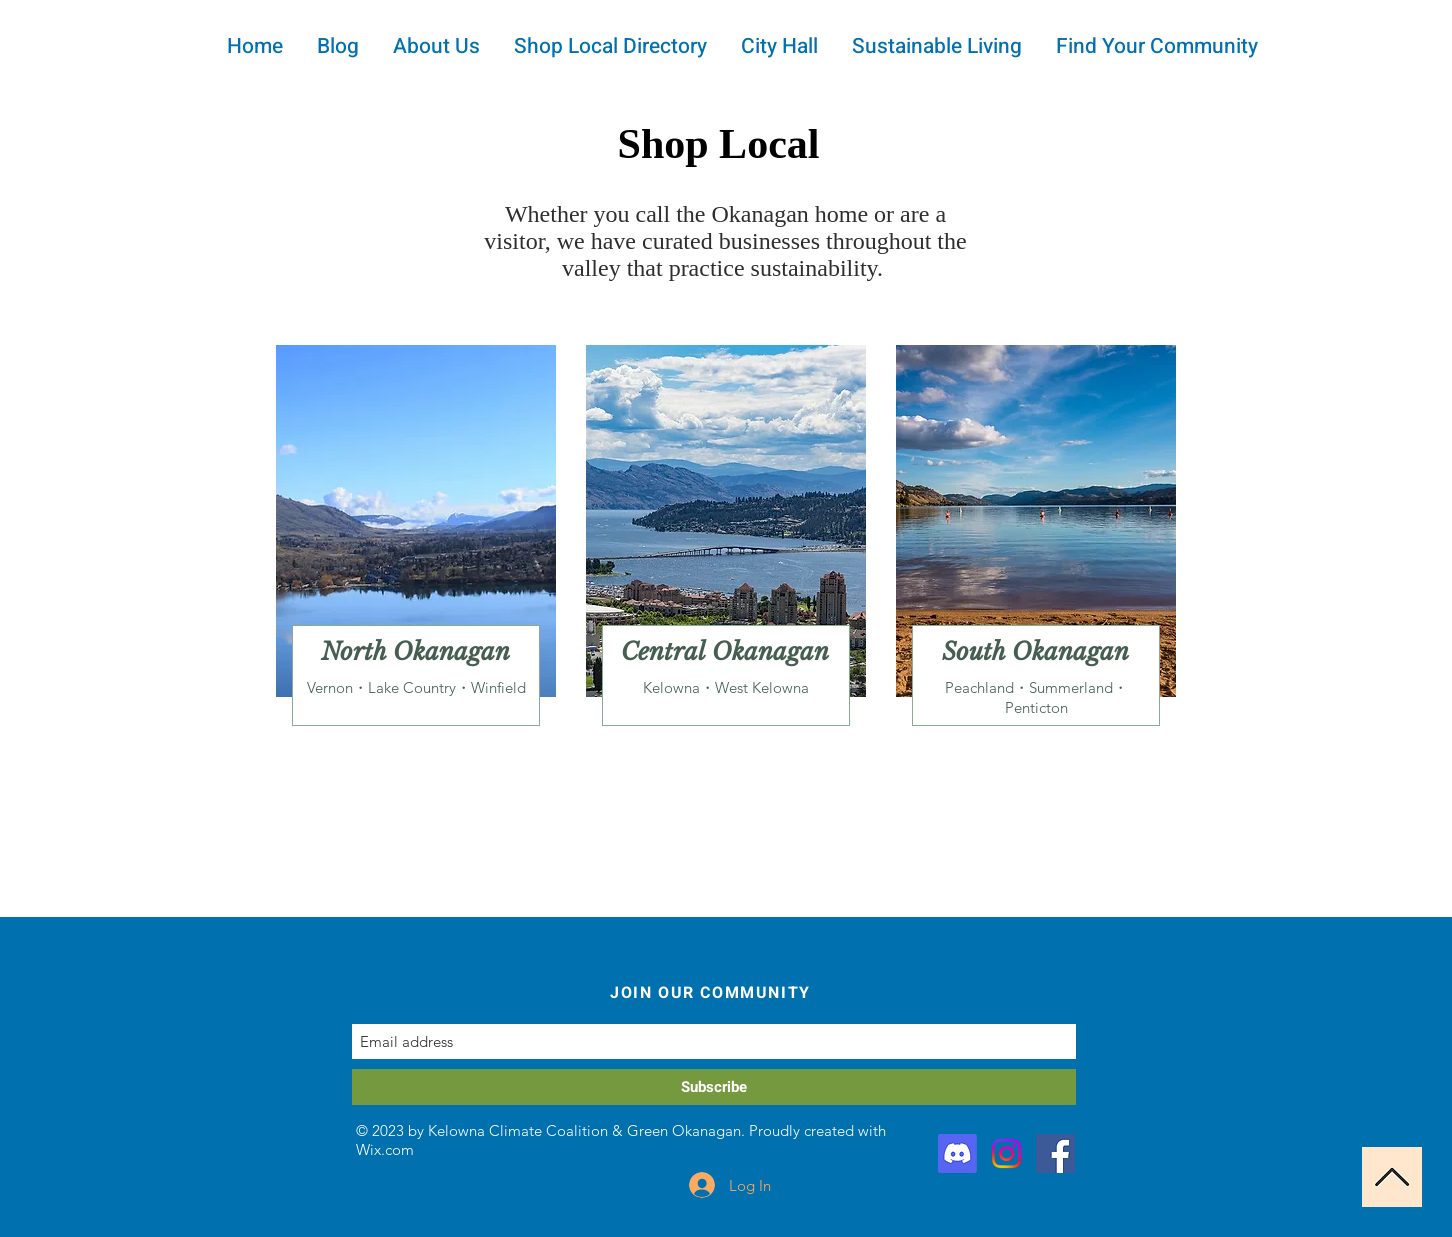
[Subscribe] (714, 1087)
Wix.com (385, 1149)
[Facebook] (1055, 1153)
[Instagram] (1006, 1153)
